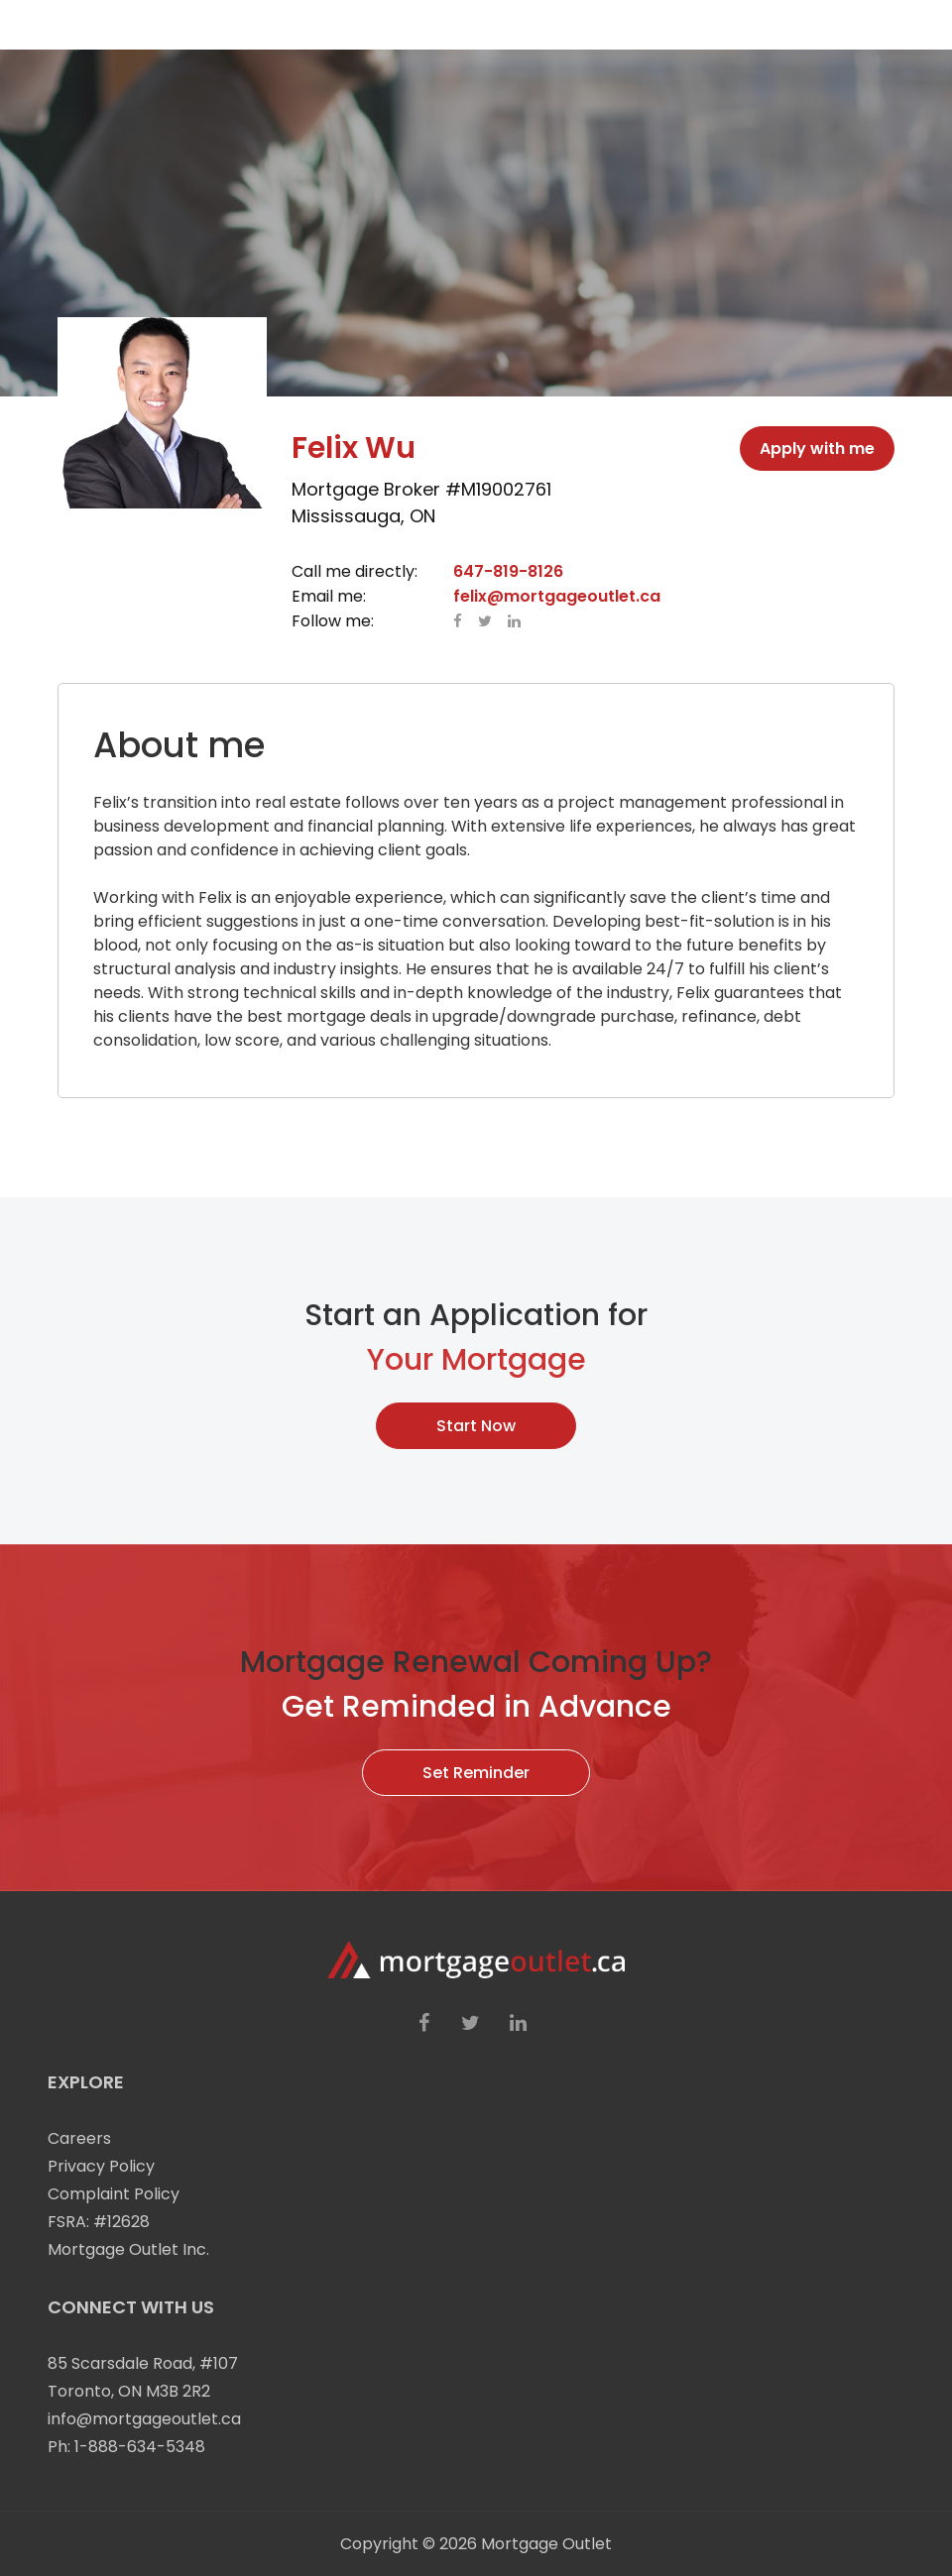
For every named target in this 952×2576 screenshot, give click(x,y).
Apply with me (817, 448)
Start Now (476, 1425)
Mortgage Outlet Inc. (128, 2249)
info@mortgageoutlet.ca (144, 2419)
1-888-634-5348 (139, 2446)
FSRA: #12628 (99, 2221)
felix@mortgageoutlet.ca (556, 596)
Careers (79, 2138)
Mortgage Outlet (546, 2543)
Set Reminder (476, 1772)
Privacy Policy (101, 2166)
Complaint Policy (113, 2194)
